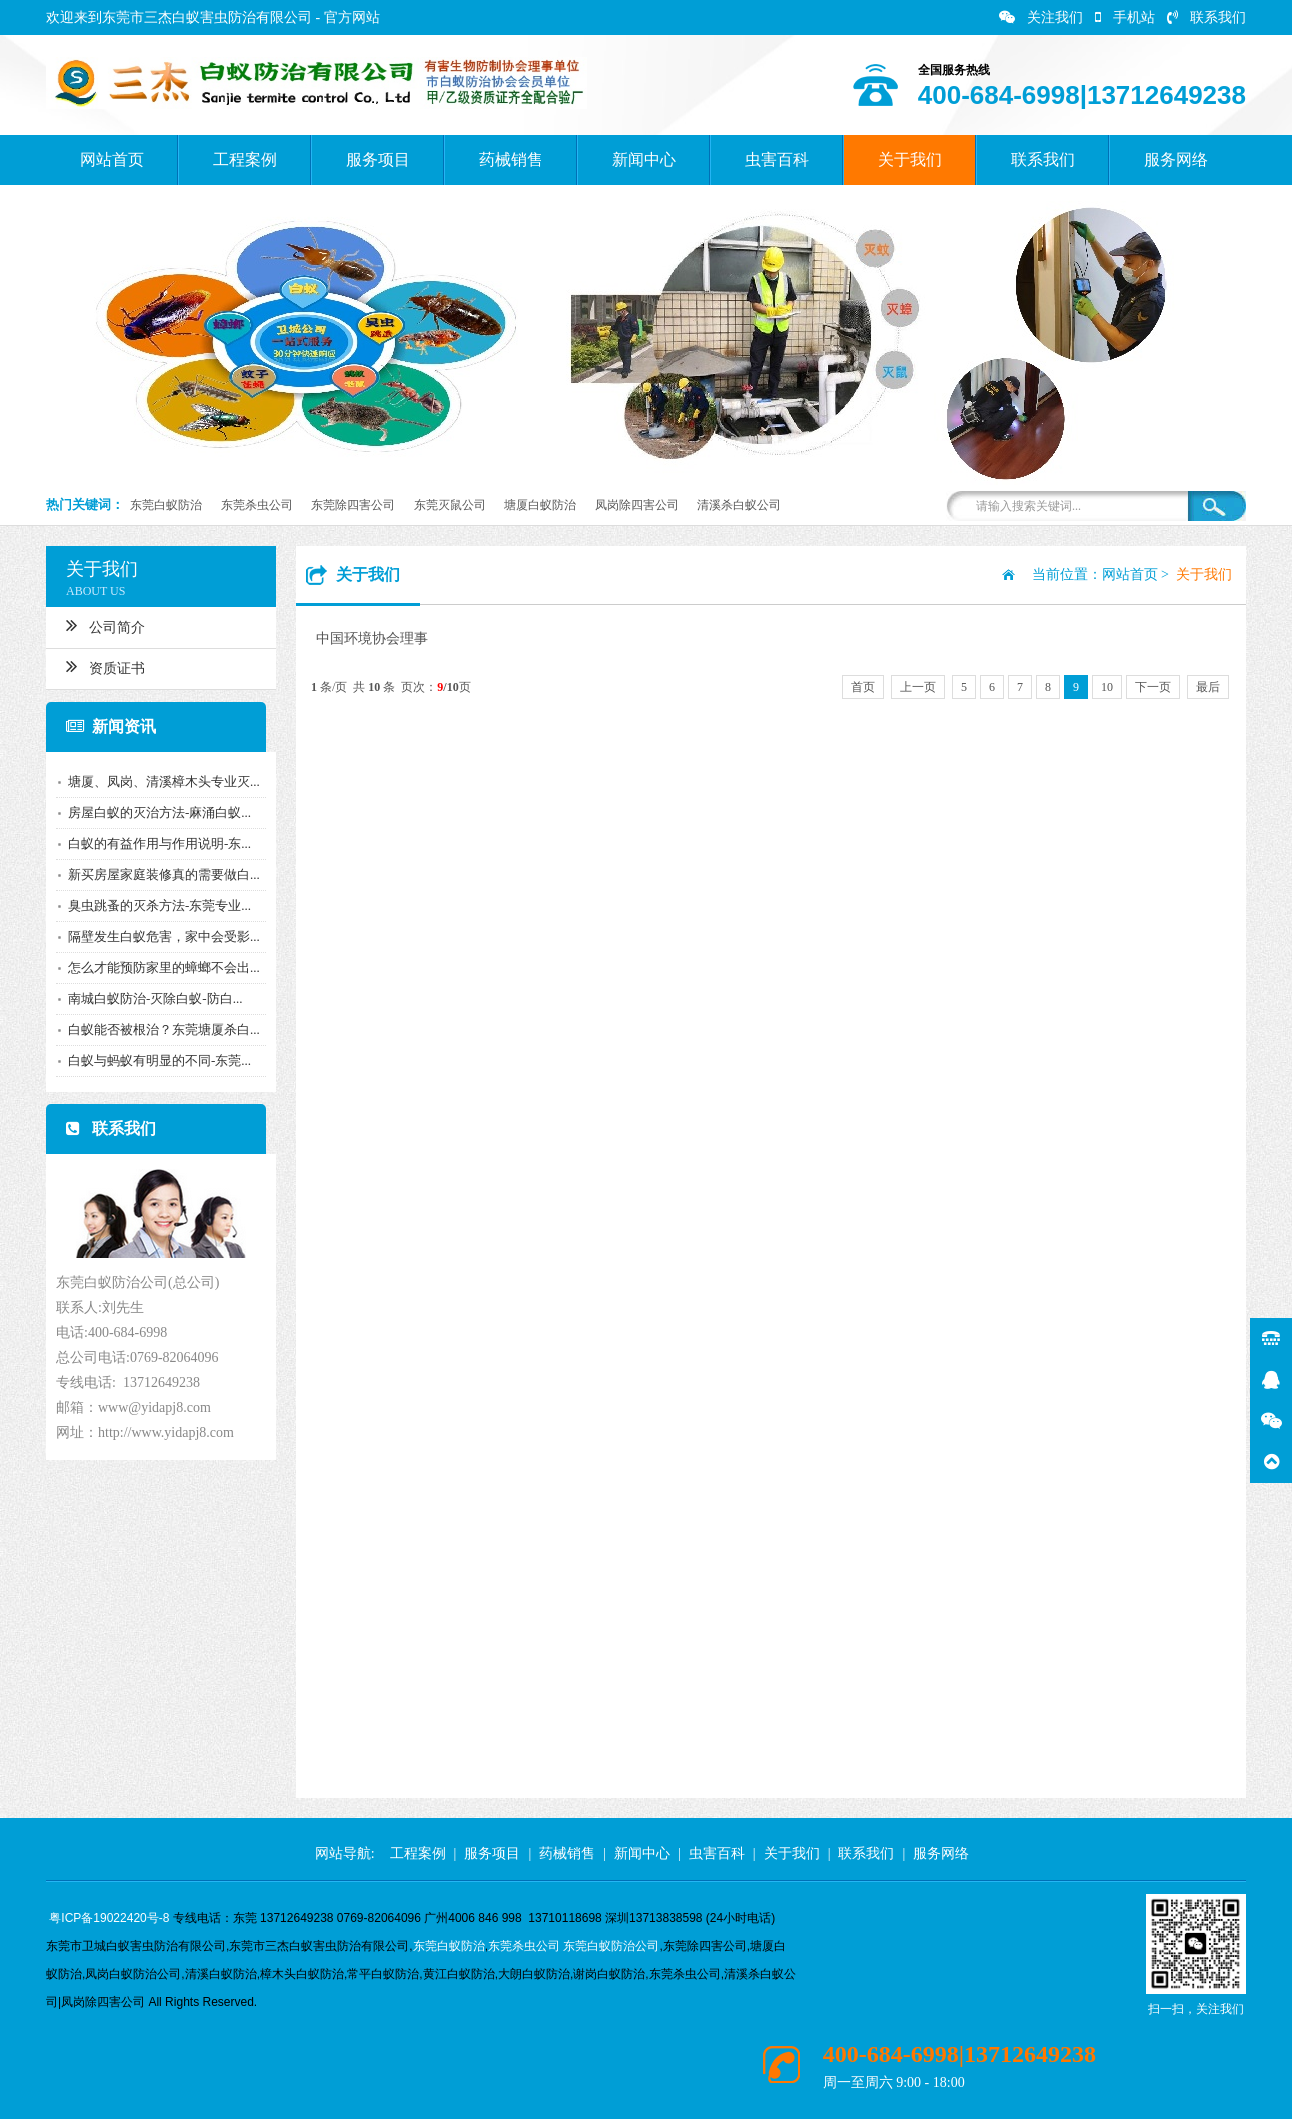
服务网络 (1176, 159)
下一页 (1153, 687)
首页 (863, 687)
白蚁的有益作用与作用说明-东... (155, 843)
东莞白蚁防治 (166, 505)
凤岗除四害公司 (637, 505)
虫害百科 (777, 159)
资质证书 (101, 666)
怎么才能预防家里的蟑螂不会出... (160, 967)
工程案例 (245, 159)
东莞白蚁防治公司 (611, 1946)
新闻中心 (644, 159)
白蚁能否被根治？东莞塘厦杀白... (160, 1029)
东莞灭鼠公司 (450, 505)
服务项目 (378, 159)
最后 (1208, 687)
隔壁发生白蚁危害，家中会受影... (160, 936)
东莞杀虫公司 (257, 505)
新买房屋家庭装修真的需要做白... (160, 874)
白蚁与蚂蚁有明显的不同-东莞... (155, 1060)
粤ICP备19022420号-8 (109, 1918)
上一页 (918, 687)
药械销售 (511, 159)
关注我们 (1041, 17)
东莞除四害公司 (353, 505)
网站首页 (112, 159)
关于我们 (910, 159)
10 (1107, 687)
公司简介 (101, 625)
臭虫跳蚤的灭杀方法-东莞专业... (155, 905)
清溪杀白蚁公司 (739, 505)
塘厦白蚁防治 (540, 505)
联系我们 (1206, 17)
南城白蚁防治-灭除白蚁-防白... (151, 998)
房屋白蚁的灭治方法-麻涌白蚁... (155, 812)
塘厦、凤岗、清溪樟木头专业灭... (160, 781)
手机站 (1125, 17)
